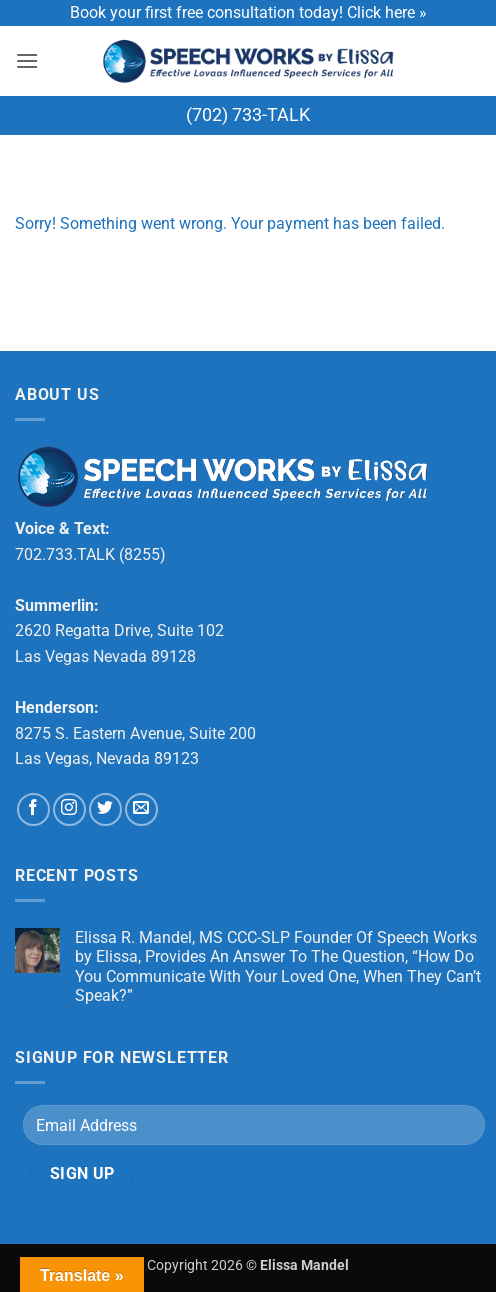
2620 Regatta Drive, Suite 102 (119, 630)
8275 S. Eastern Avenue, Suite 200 (135, 733)
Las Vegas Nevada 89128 (105, 656)
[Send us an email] (141, 809)
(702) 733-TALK (248, 114)
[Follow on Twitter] (105, 809)
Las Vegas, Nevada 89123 (107, 758)
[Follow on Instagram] (69, 809)
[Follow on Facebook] (33, 809)
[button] (27, 60)
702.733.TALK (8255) (90, 554)
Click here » (387, 12)
